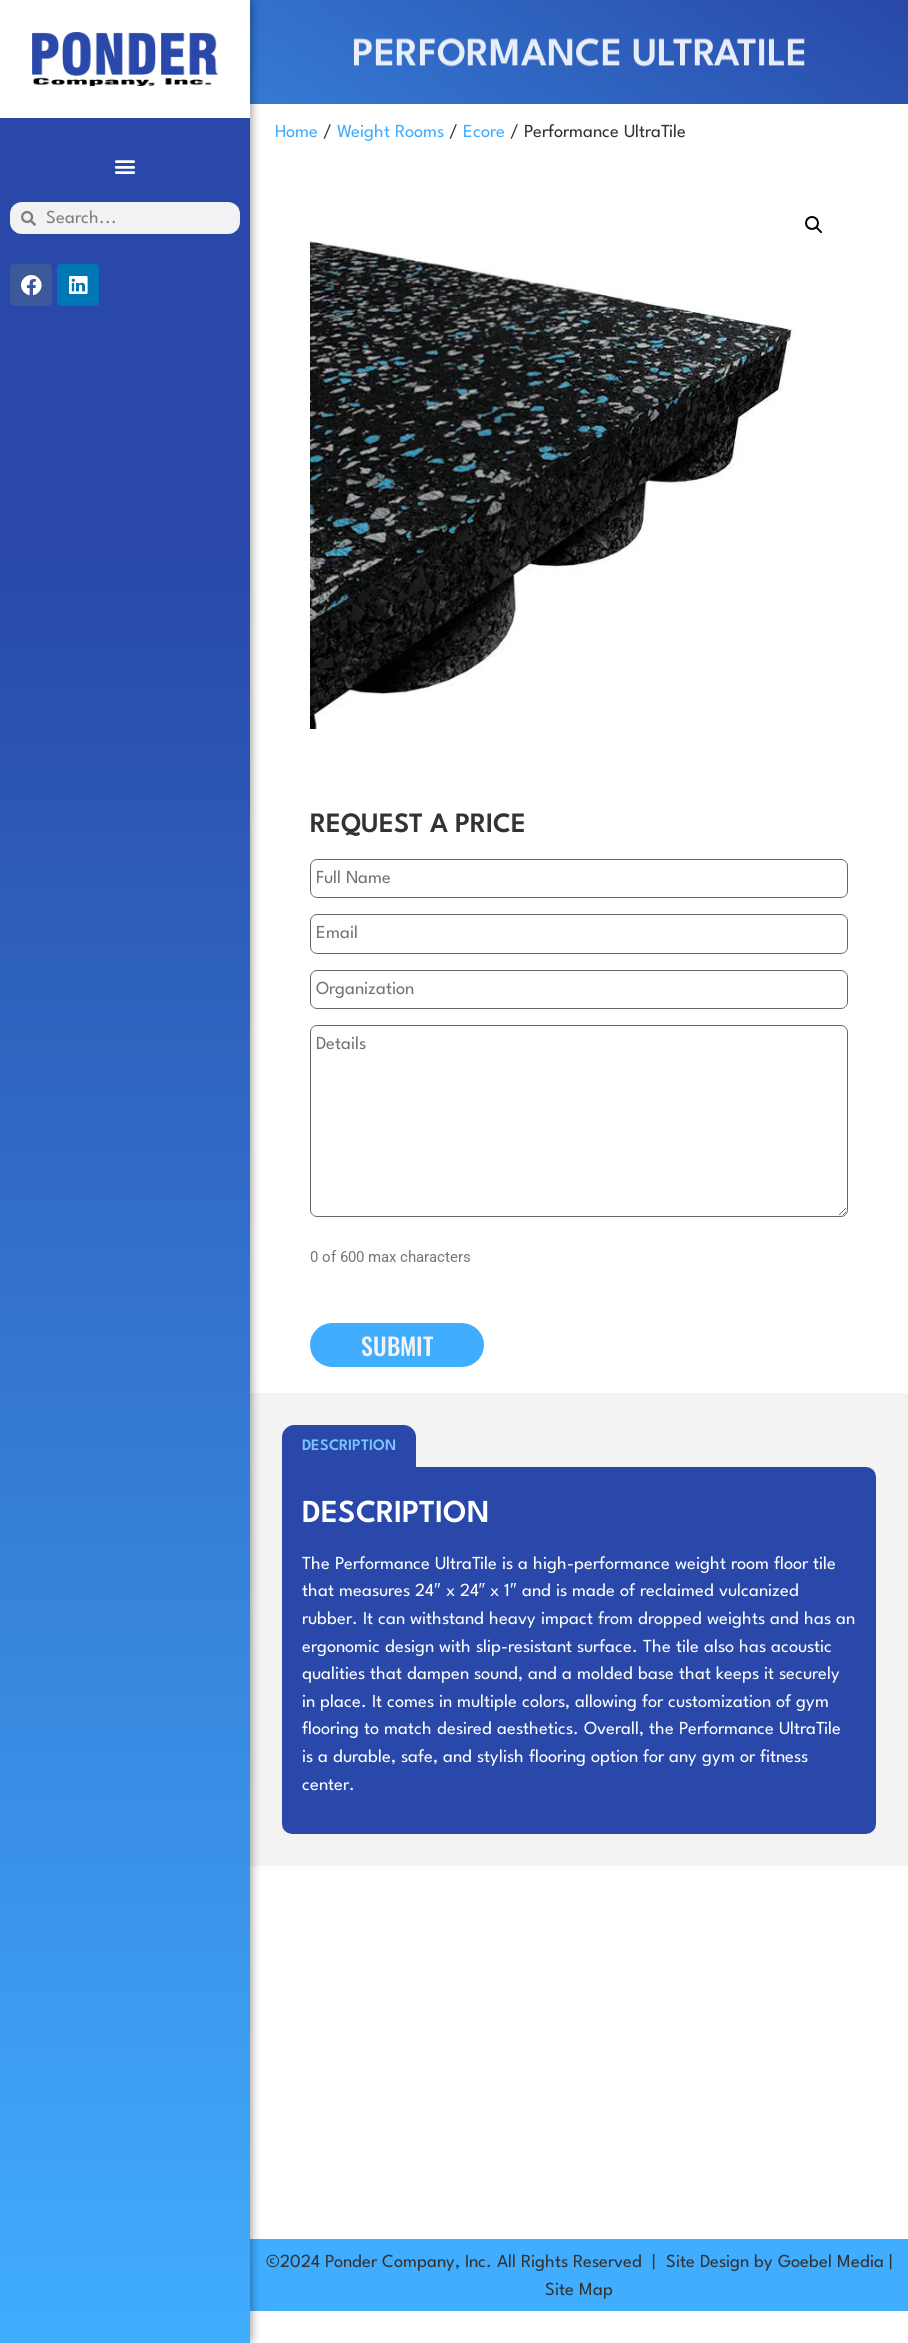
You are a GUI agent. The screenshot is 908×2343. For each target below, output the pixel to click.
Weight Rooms (390, 132)
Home (296, 132)
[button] (125, 165)
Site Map (579, 2290)
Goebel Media (831, 2262)
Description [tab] (349, 1446)
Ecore (484, 132)
